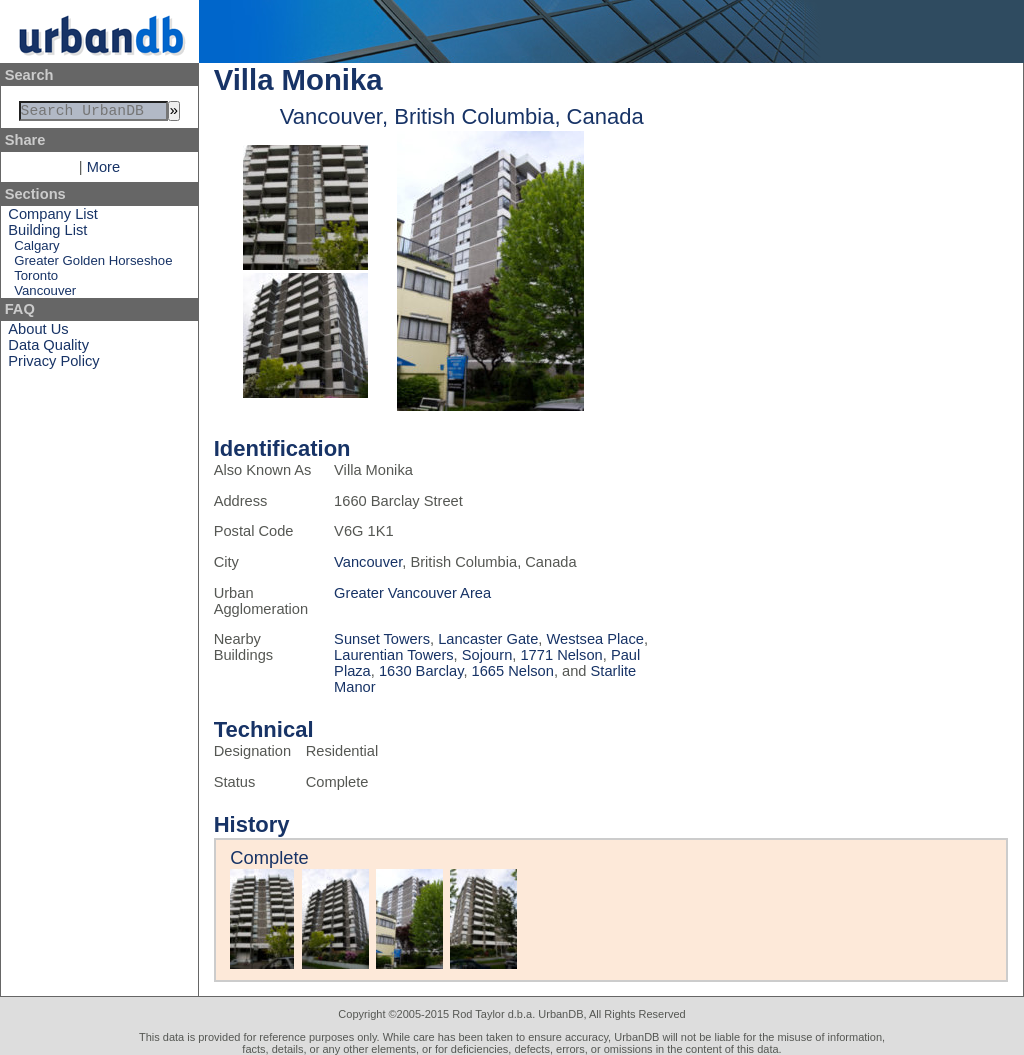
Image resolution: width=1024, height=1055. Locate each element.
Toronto (36, 279)
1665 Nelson (513, 671)
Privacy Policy (53, 365)
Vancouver (45, 294)
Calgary (36, 249)
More (103, 171)
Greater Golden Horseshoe (93, 264)
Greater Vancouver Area (412, 593)
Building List (47, 234)
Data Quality (48, 349)
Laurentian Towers (394, 655)
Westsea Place (595, 639)
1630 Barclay (421, 671)
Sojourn (487, 655)
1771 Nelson (561, 655)
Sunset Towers (382, 639)
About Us (38, 333)
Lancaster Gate (488, 639)
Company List (53, 218)
